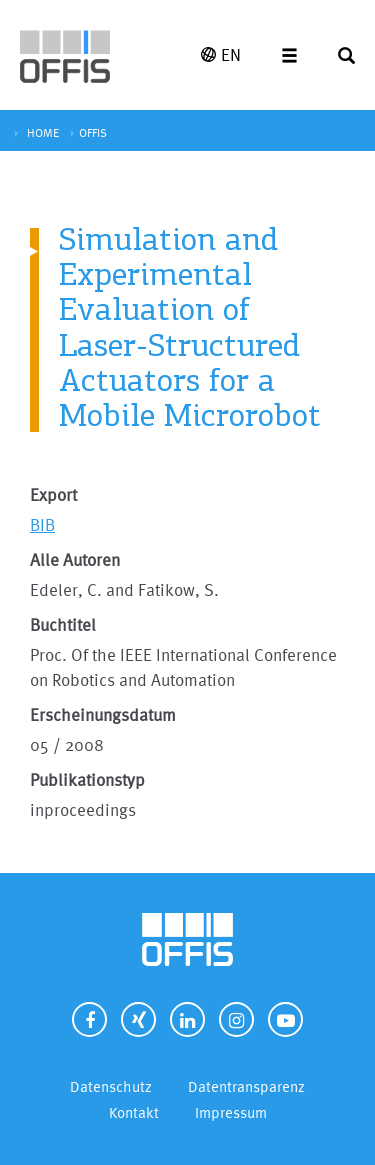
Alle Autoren (75, 559)
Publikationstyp (87, 779)
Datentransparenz (246, 1086)
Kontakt (134, 1112)
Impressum (231, 1112)
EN (221, 54)
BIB (42, 524)
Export (53, 494)
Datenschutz (111, 1086)
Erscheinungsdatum (103, 714)
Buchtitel (63, 624)
